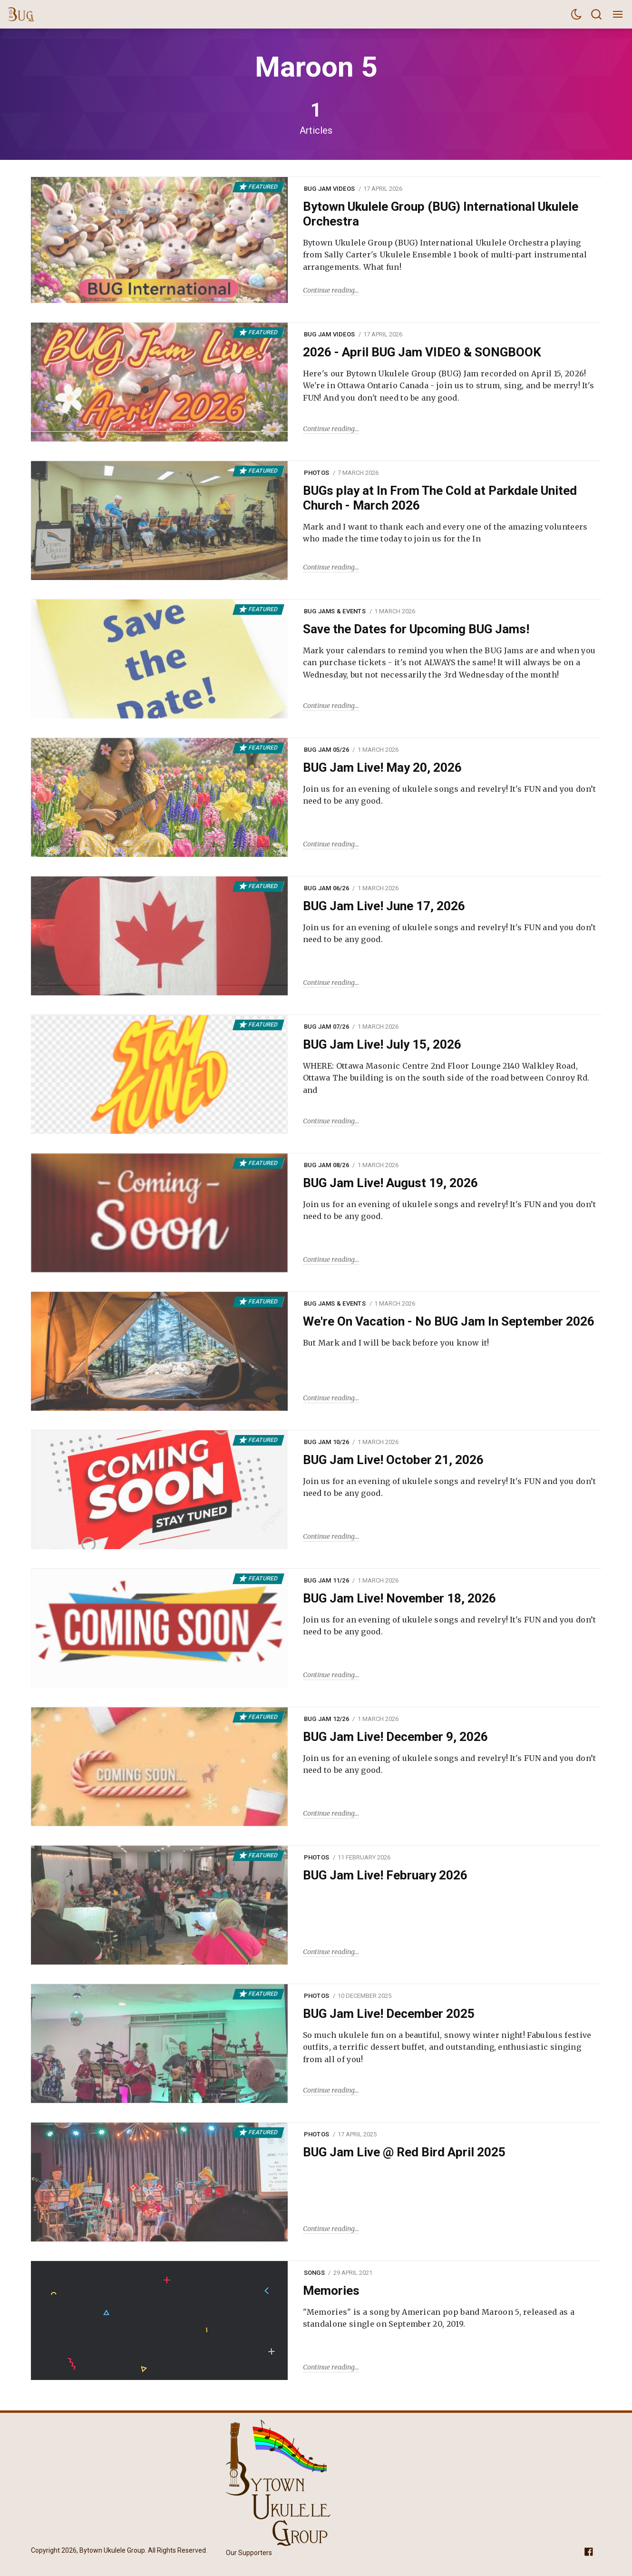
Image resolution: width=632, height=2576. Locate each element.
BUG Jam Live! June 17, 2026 (384, 906)
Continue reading (329, 290)
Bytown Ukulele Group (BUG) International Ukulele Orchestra (440, 213)
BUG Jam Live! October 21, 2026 (393, 1460)
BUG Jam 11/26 (326, 1580)
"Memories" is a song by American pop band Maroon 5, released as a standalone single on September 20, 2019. (439, 2318)
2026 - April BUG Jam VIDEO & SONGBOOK (422, 352)
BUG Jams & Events (335, 611)
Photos (317, 472)
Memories (331, 2290)
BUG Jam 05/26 (326, 749)
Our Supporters (249, 2552)
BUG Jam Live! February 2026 (385, 1875)
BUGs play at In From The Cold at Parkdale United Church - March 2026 (440, 497)
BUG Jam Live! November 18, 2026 (399, 1598)
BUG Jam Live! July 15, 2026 (382, 1044)
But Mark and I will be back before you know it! (396, 1342)
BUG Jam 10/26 (326, 1441)
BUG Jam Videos (329, 188)
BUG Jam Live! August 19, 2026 (390, 1183)
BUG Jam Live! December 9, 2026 (395, 1737)
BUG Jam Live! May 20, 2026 (382, 767)
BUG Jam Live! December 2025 (389, 2013)
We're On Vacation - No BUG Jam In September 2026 (448, 1321)
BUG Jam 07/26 (326, 1026)
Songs (314, 2272)
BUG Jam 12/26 (326, 1718)
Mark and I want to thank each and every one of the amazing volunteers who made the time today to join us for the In (445, 533)
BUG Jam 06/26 (326, 888)
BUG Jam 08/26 (326, 1165)
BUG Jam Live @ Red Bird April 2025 (404, 2152)
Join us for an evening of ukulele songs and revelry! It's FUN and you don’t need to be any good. (449, 795)
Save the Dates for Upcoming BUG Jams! (416, 629)
